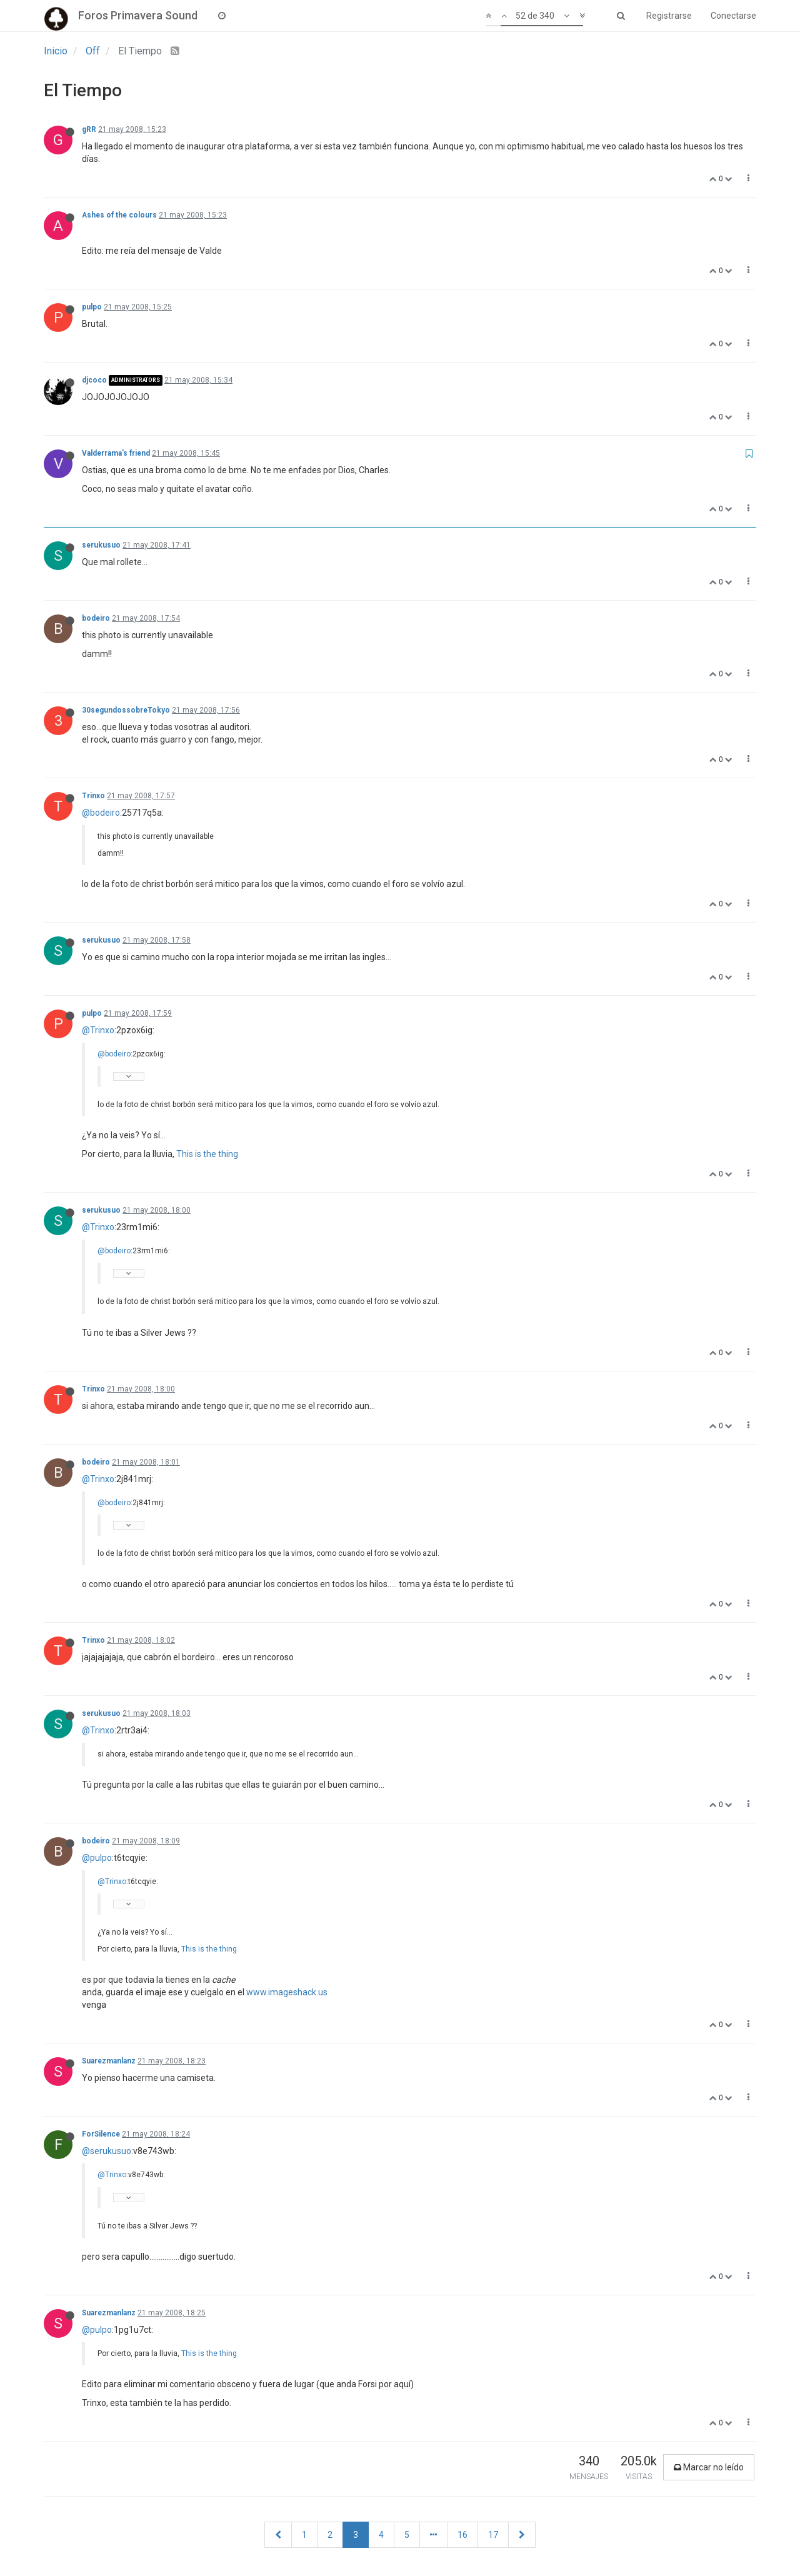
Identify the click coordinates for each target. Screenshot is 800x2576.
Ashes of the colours (119, 215)
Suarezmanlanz (109, 2061)
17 (493, 2535)
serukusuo (101, 545)
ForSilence (101, 2134)
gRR (89, 129)
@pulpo (97, 1858)
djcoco (94, 380)
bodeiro (96, 618)
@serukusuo (106, 2151)
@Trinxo (98, 1030)
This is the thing (207, 1154)
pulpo (92, 307)
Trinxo (93, 795)
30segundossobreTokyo (126, 710)
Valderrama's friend (116, 453)
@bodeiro (101, 813)
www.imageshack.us (287, 1992)
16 (463, 2535)
